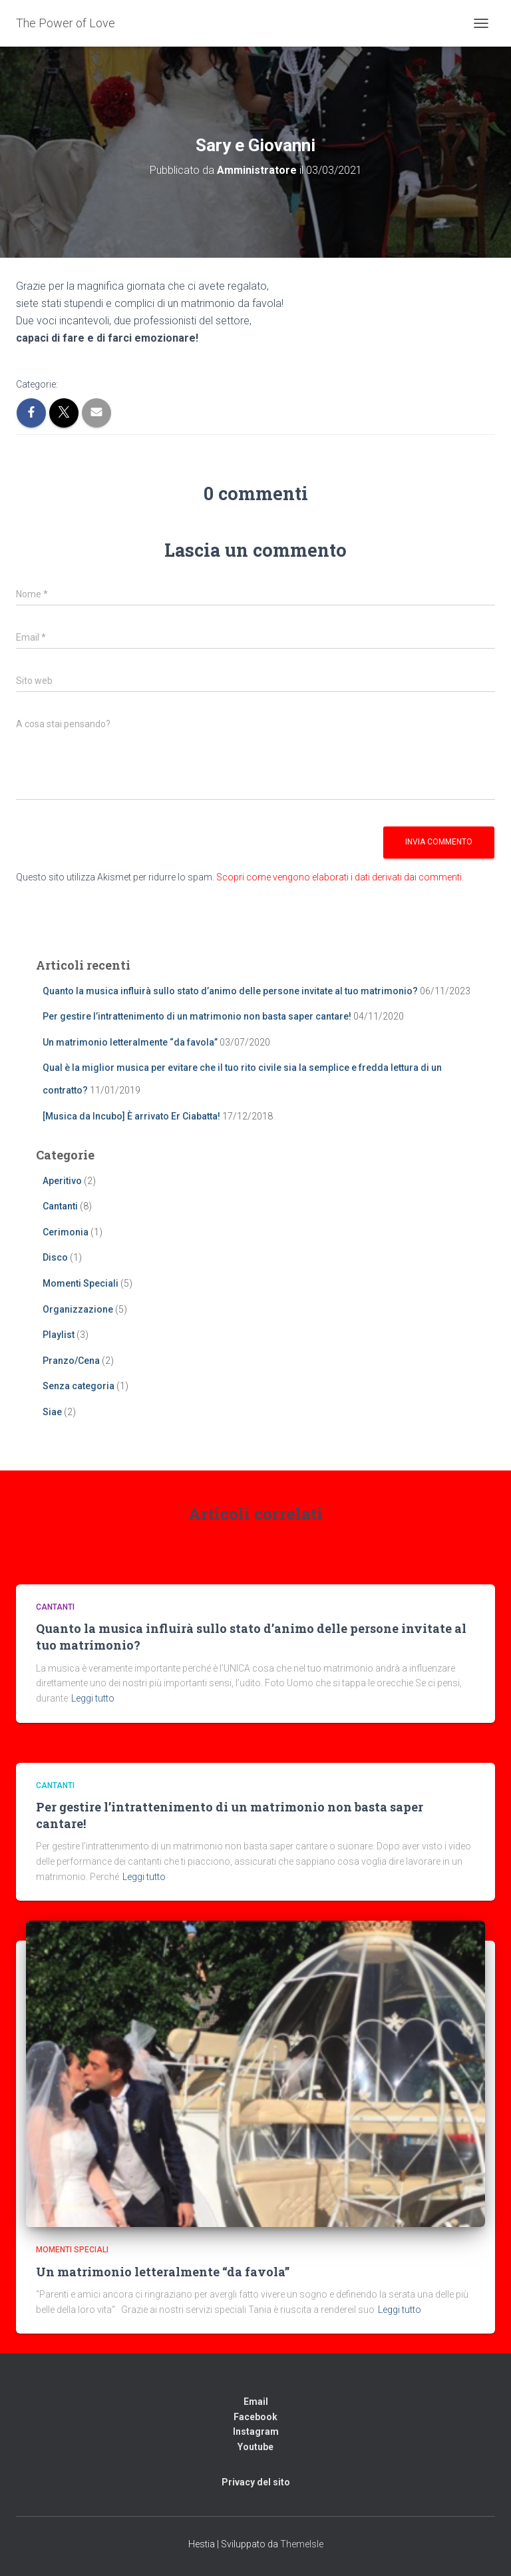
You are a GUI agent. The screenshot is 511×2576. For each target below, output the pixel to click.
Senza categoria (78, 1386)
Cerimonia (65, 1232)
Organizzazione (78, 1309)
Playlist (59, 1334)
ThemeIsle (301, 2544)
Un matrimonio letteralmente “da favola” (130, 1042)
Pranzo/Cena (71, 1360)
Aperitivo (62, 1180)
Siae (52, 1412)
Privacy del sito (256, 2482)
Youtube (255, 2446)
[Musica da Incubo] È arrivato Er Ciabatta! (131, 1116)
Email (256, 2401)
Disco (55, 1257)
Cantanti (60, 1206)
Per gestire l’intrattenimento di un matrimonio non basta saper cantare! (197, 1016)
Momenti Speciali (80, 1283)
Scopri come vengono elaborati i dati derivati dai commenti (339, 877)
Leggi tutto (92, 1698)
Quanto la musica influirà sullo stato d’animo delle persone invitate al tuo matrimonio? (230, 991)
